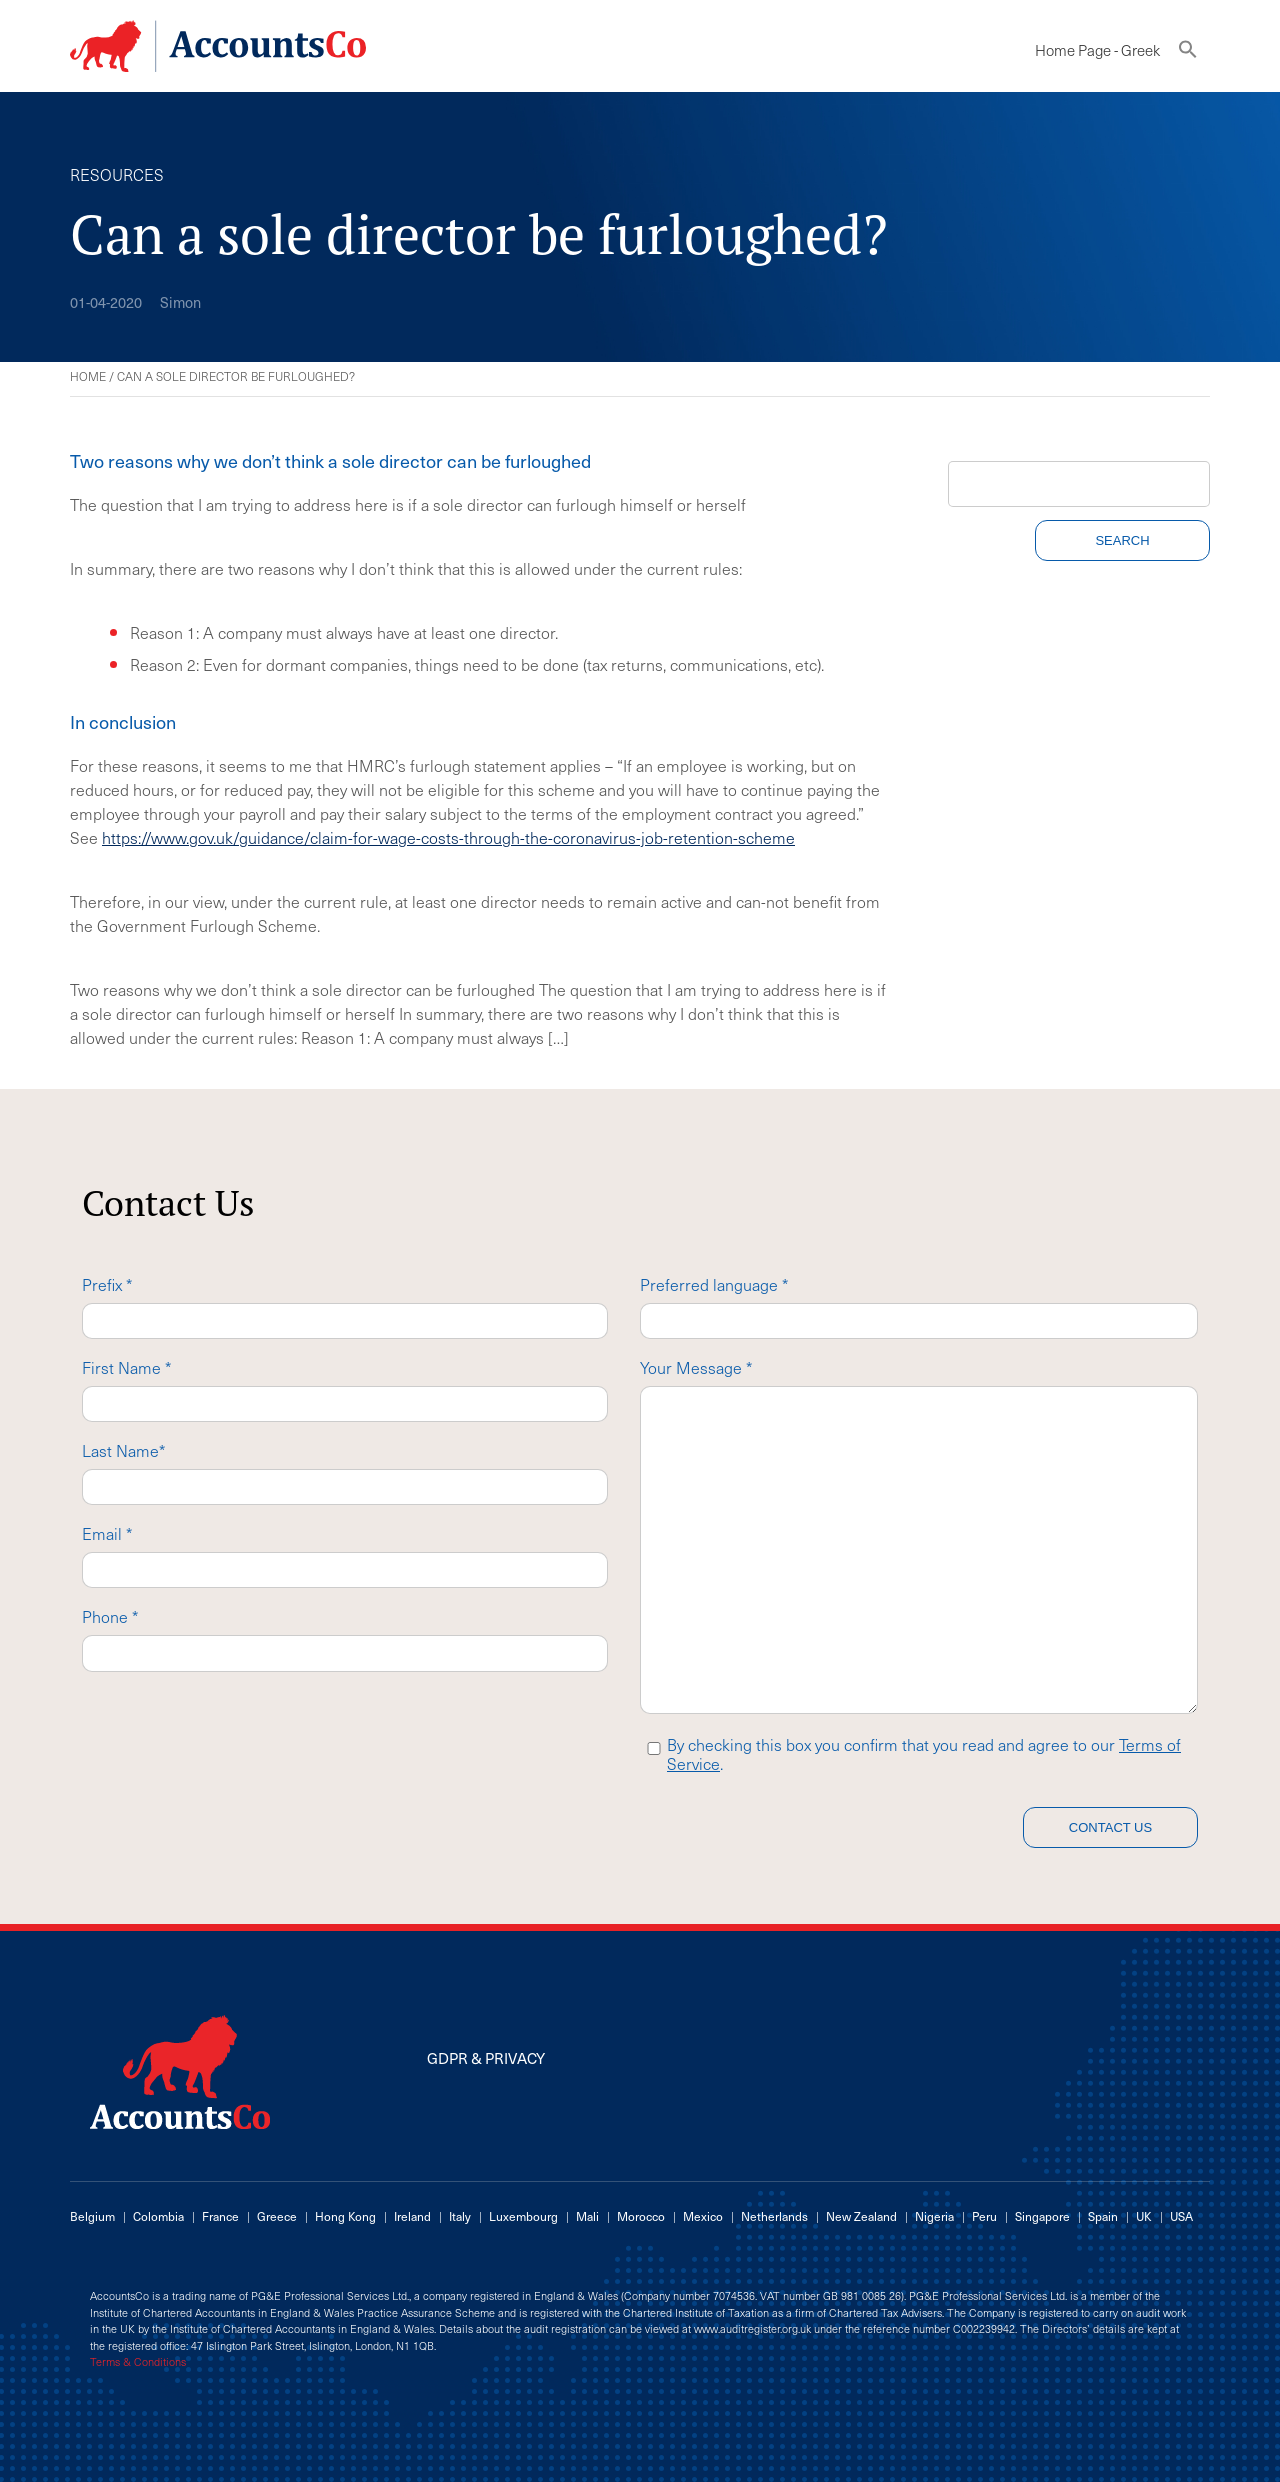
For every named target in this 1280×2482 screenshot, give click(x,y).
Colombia (158, 2216)
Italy (460, 2216)
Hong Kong (345, 2216)
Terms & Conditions (138, 2362)
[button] (1188, 53)
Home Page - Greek (1097, 50)
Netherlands (774, 2216)
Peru (984, 2216)
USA (1181, 2216)
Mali (587, 2216)
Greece (277, 2216)
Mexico (703, 2216)
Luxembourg (523, 2216)
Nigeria (934, 2216)
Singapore (1042, 2216)
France (220, 2216)
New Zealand (861, 2216)
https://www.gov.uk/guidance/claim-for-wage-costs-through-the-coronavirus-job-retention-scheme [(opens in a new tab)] (448, 837)
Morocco (641, 2216)
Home (88, 376)
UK (1144, 2216)
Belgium (92, 2216)
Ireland (412, 2216)
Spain (1103, 2216)
